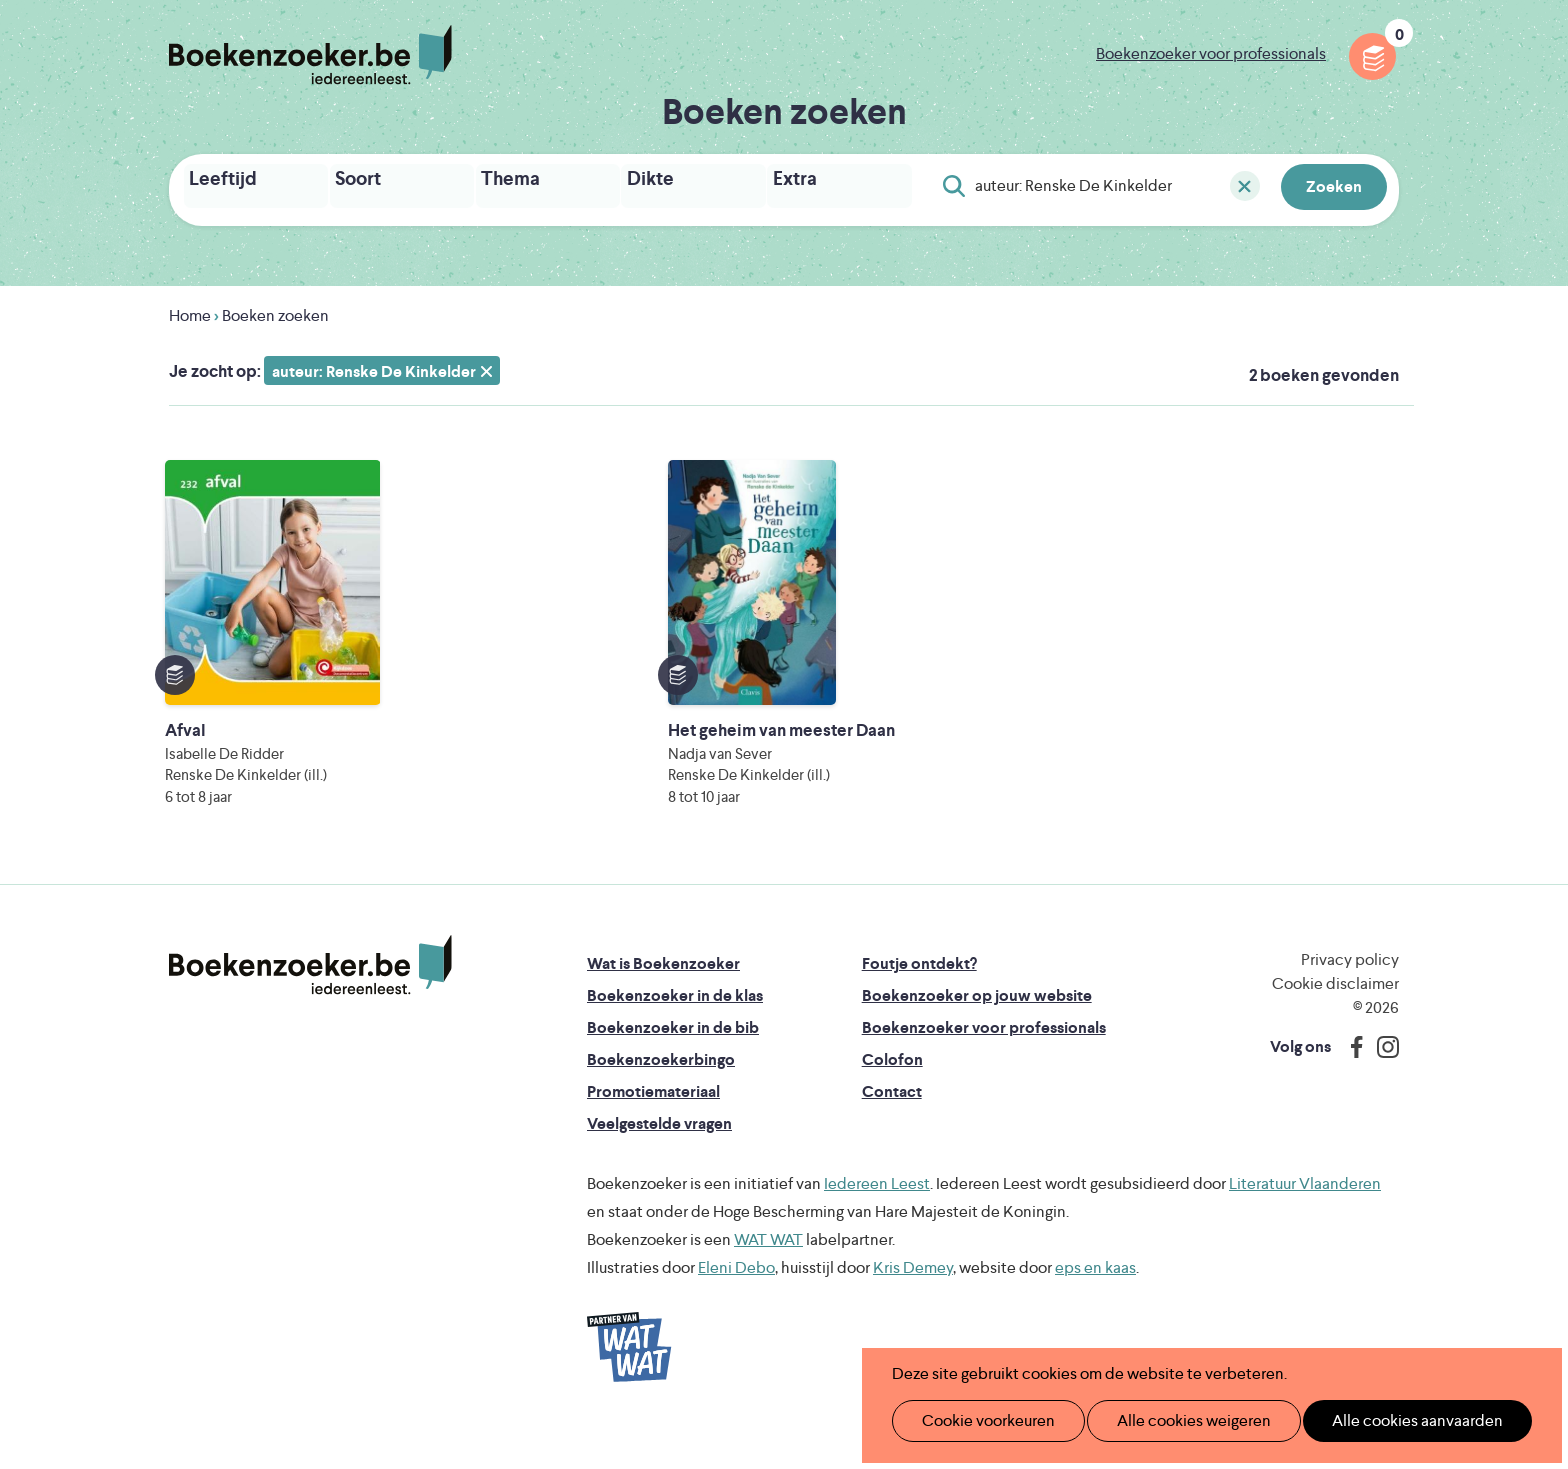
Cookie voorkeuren (979, 1420)
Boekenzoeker (310, 55)
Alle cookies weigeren (1173, 1420)
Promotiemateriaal (653, 1127)
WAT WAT (768, 1275)
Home (190, 309)
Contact (892, 1127)
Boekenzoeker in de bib (673, 1063)
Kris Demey (913, 1303)
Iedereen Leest (877, 1219)
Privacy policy (1350, 995)
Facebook (1352, 1083)
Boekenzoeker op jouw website (977, 1031)
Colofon (892, 1095)
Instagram (1381, 1083)
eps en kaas (1095, 1303)
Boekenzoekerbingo (661, 1095)
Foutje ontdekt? (919, 999)
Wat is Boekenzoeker (663, 999)
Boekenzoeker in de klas (675, 1031)
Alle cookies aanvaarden (1384, 1420)
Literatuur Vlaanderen (1305, 1219)
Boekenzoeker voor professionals (1211, 53)
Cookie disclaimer (1335, 1019)
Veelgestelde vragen (659, 1159)
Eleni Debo (736, 1303)
